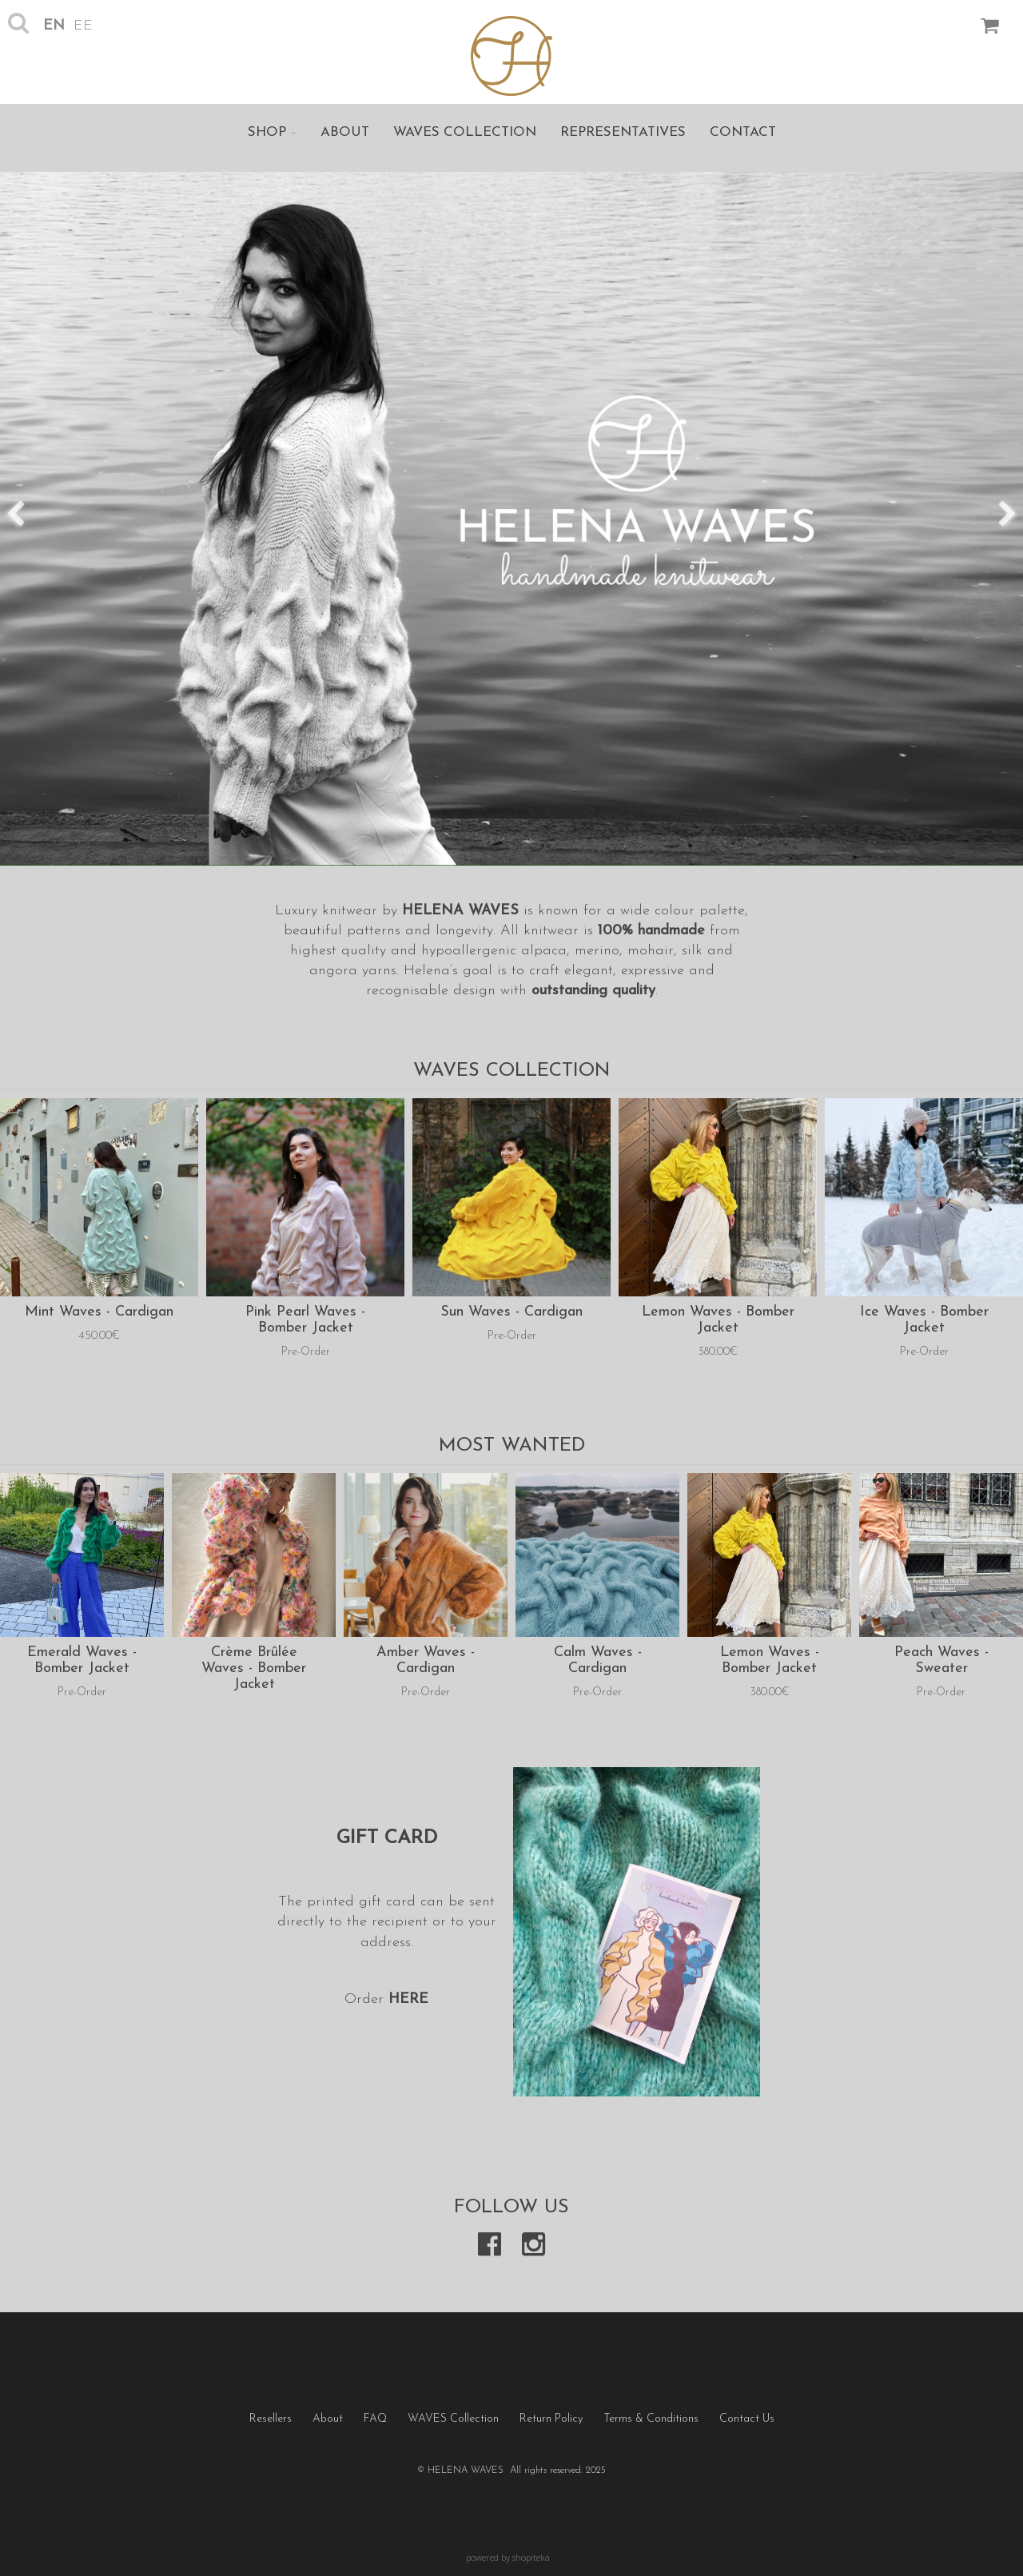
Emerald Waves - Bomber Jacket (82, 1660)
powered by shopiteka (508, 2557)
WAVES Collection (464, 132)
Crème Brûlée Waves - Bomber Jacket (253, 1668)
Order (366, 1999)
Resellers (270, 2419)
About (344, 132)
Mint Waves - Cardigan (99, 1312)
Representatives (623, 132)
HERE (408, 1999)
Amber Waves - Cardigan (425, 1660)
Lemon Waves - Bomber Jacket (718, 1320)
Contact (743, 132)
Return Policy (551, 2419)
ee (83, 26)
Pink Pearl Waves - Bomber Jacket (305, 1320)
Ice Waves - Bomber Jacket (924, 1320)
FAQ (375, 2419)
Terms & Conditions (651, 2419)
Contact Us (746, 2419)
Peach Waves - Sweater (941, 1660)
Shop (272, 132)
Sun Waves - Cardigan (511, 1312)
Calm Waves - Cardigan (598, 1660)
